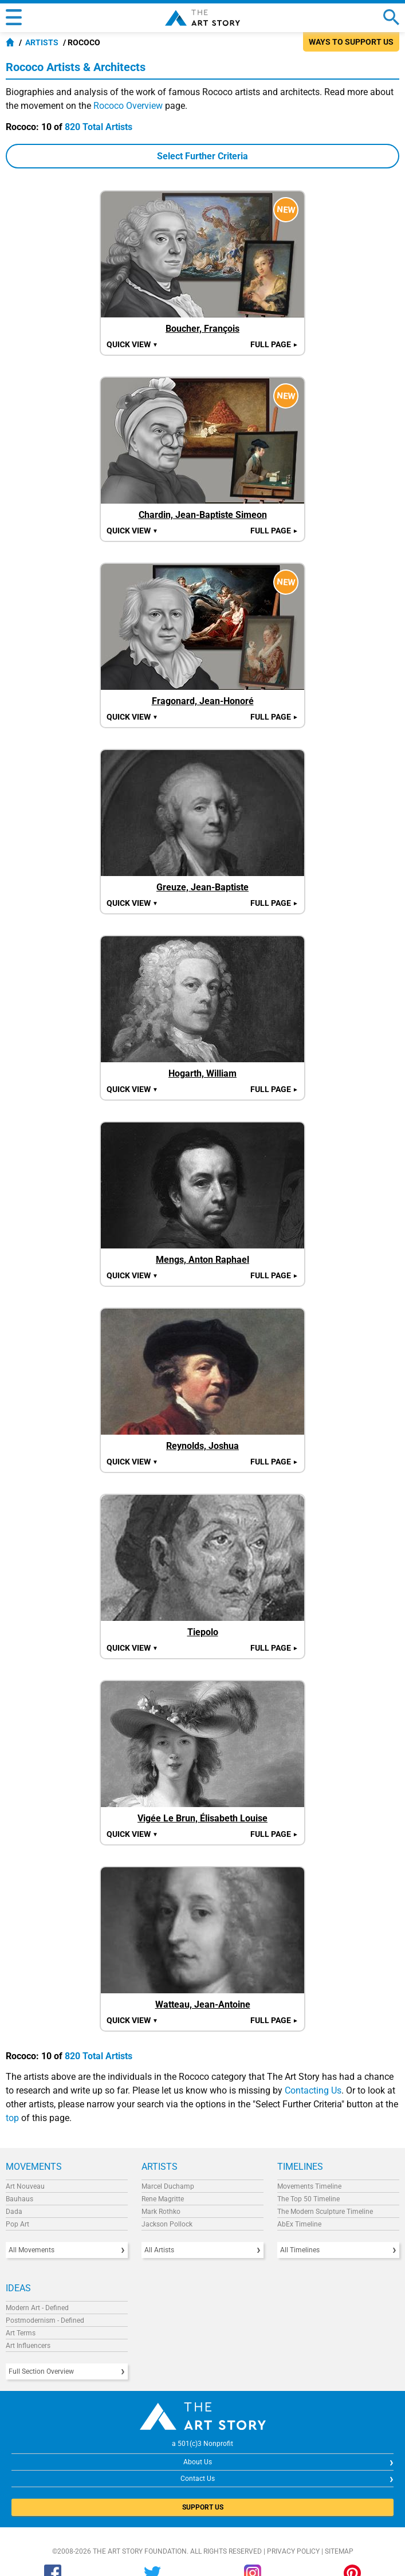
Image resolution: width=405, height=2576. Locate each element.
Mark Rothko (160, 2212)
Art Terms (21, 2333)
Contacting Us (313, 2090)
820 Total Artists (98, 126)
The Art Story (202, 17)
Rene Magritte (162, 2199)
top (12, 2117)
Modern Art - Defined (37, 2308)
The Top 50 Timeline (308, 2199)
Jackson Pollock (166, 2224)
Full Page (274, 344)
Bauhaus (19, 2199)
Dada (14, 2212)
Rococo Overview (128, 105)
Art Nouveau (25, 2186)
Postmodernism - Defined (45, 2320)
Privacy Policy (293, 2551)
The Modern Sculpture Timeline (325, 2212)
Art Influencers (28, 2346)
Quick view (132, 344)
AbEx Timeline (299, 2224)
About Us (197, 2462)
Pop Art (17, 2224)
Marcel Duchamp (167, 2186)
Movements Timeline (309, 2186)
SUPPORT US (202, 2507)
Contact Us (197, 2479)
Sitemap (339, 2551)
